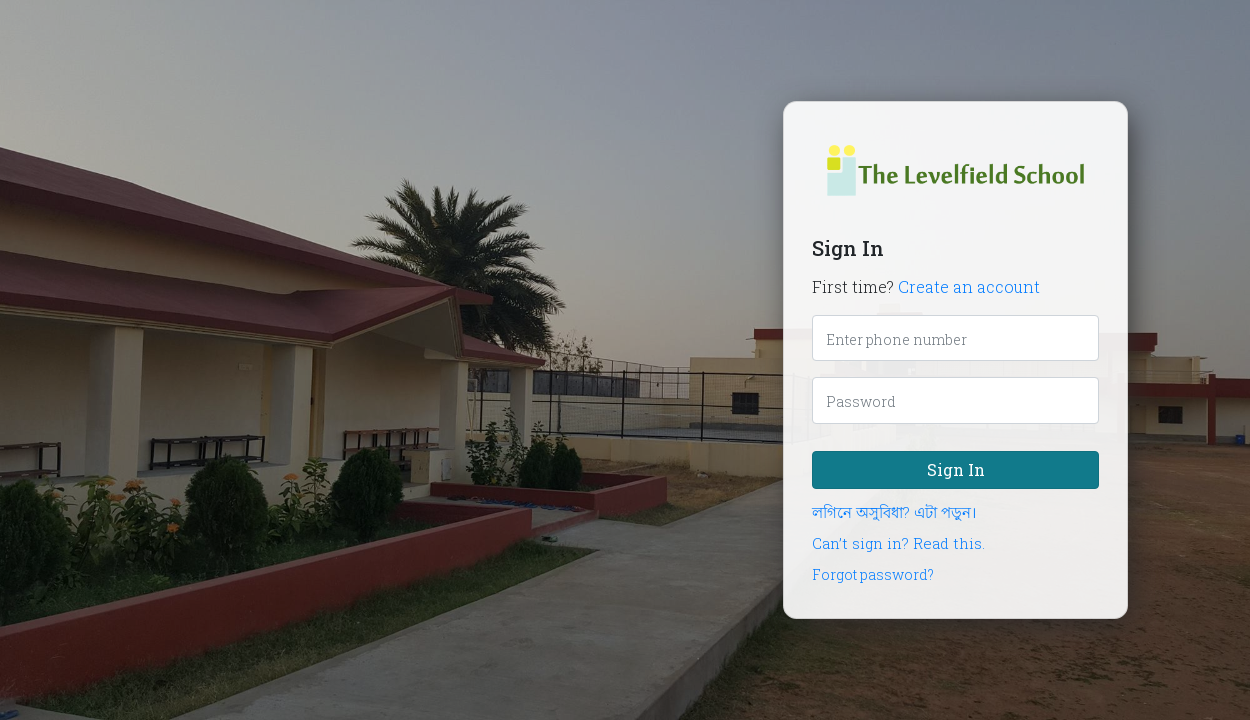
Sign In (956, 469)
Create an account (969, 286)
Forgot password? (873, 574)
